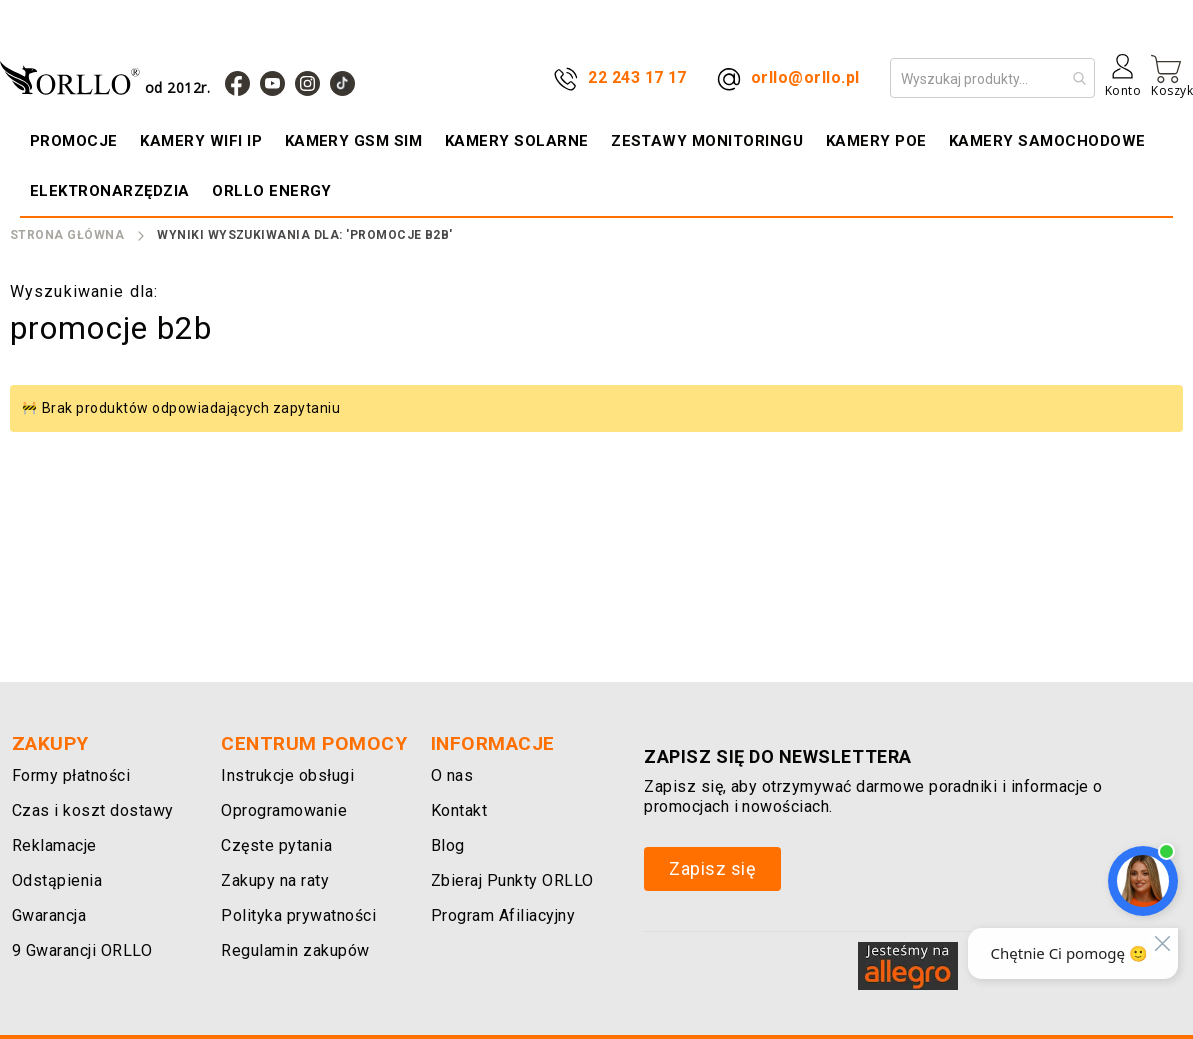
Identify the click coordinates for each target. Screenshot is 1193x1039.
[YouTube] (272, 83)
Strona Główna (67, 235)
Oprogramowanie (284, 810)
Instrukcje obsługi (287, 775)
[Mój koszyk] (1172, 76)
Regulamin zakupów (295, 950)
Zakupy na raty (275, 880)
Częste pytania (276, 845)
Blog (448, 845)
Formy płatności (71, 775)
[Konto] (1123, 83)
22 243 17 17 (637, 77)
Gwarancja (49, 915)
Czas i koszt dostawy (93, 810)
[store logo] (110, 77)
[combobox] (992, 78)
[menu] (596, 166)
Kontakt (459, 810)
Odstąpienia (57, 880)
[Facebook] (237, 83)
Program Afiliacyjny (503, 915)
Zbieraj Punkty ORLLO (512, 880)
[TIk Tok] (342, 83)
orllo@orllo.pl (805, 77)
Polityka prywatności (298, 915)
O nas (452, 775)
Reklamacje (54, 845)
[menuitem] (76, 141)
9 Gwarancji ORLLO (82, 950)
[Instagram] (307, 83)
